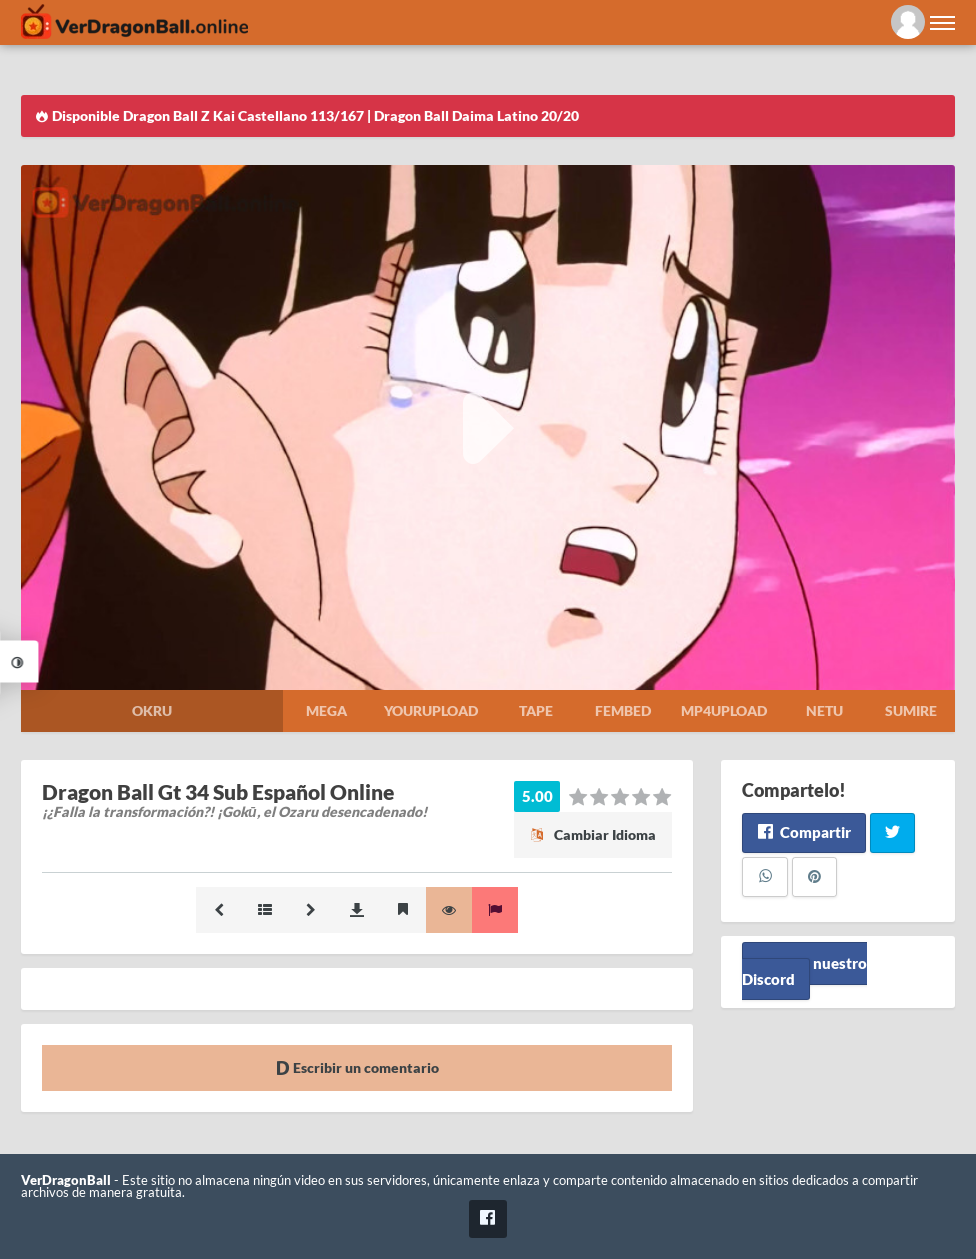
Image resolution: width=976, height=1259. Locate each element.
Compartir (803, 832)
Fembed (623, 710)
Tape (536, 710)
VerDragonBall (66, 1180)
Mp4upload (724, 710)
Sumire (911, 710)
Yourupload (431, 710)
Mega (326, 710)
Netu (824, 710)
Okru (152, 710)
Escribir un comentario (357, 1067)
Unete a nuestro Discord (804, 971)
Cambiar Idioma (593, 834)
